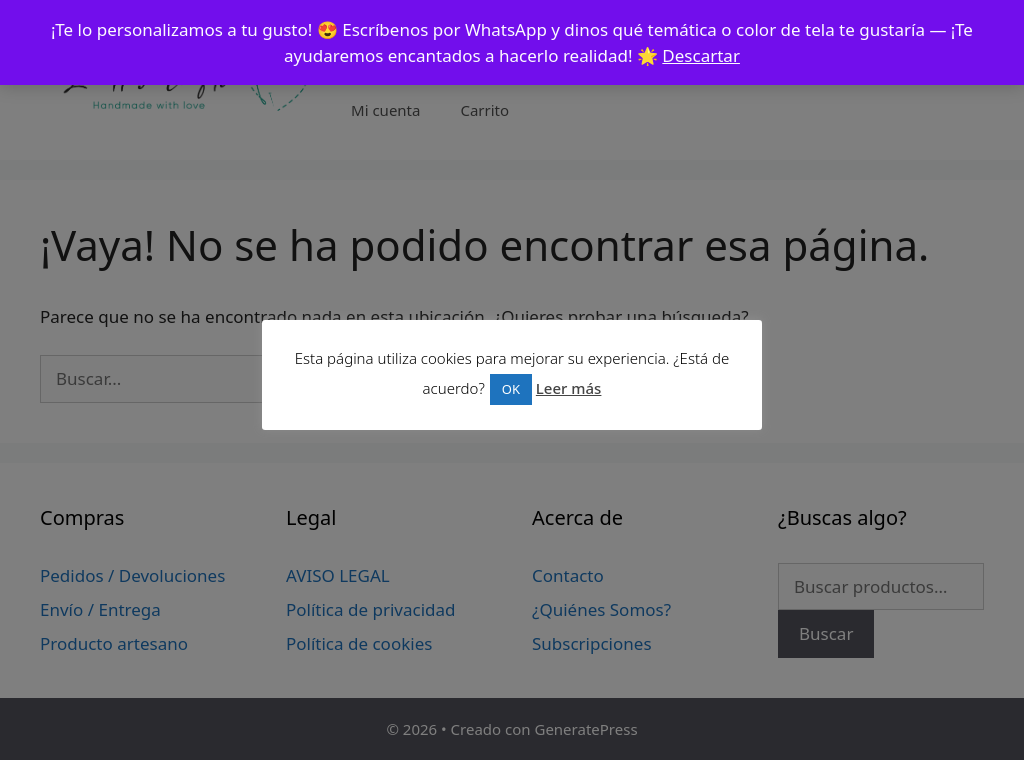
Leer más (569, 388)
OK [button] (511, 389)
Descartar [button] (701, 55)
